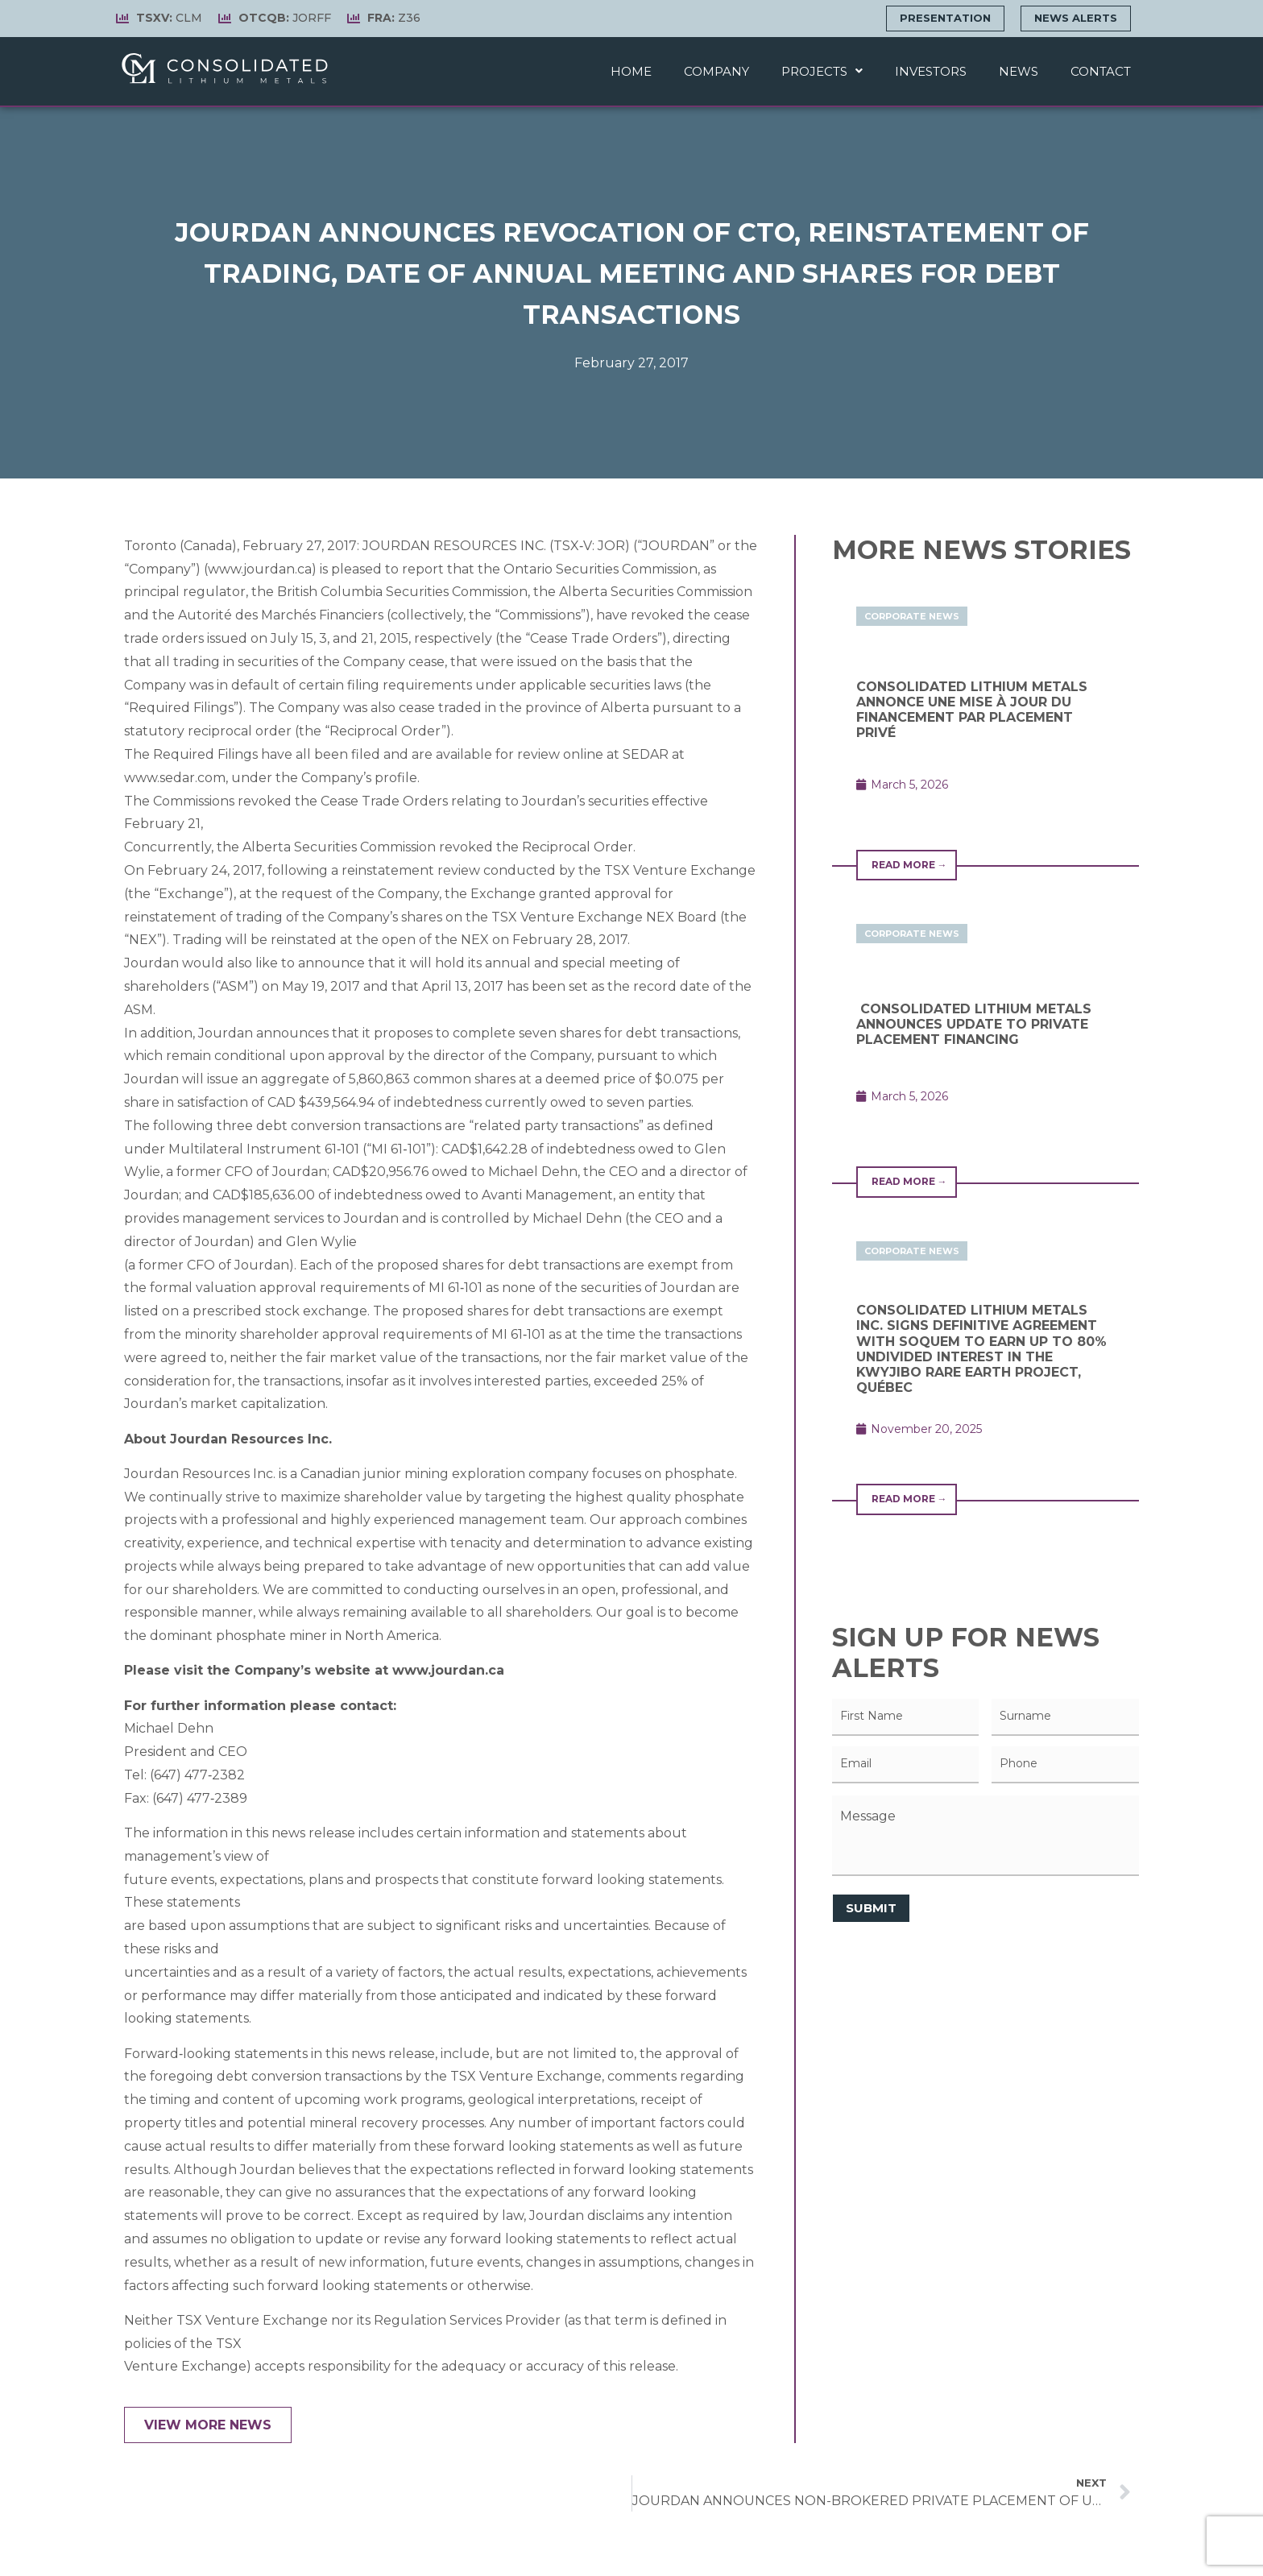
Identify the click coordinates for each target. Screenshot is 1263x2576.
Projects (822, 71)
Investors (931, 71)
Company (716, 71)
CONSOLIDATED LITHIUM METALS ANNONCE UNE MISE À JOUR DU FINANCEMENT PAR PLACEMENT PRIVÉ (971, 710)
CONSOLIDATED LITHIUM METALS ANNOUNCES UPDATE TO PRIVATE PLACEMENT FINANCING (973, 1024)
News (1018, 71)
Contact (1100, 71)
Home (631, 71)
